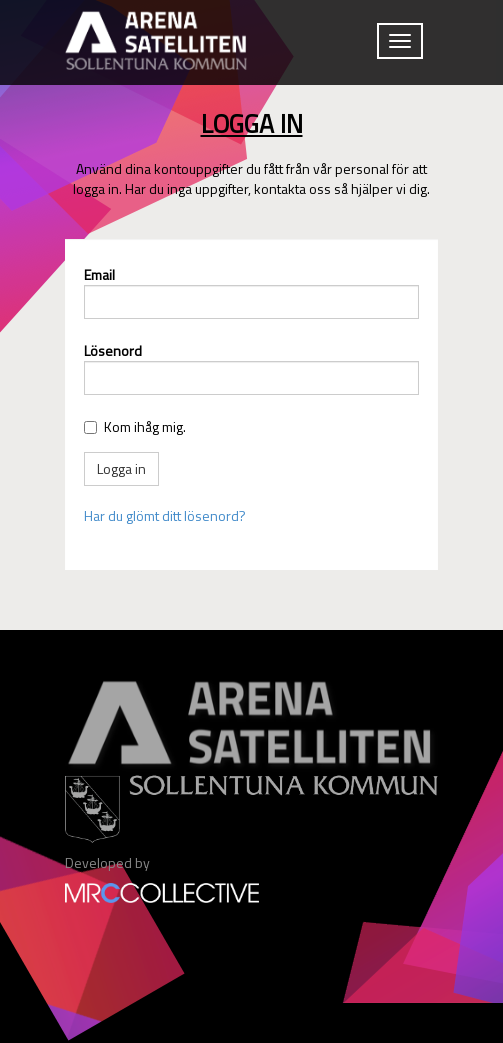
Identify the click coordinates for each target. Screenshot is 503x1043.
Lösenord (113, 350)
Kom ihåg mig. (145, 426)
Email (99, 274)
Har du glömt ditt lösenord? (165, 515)
